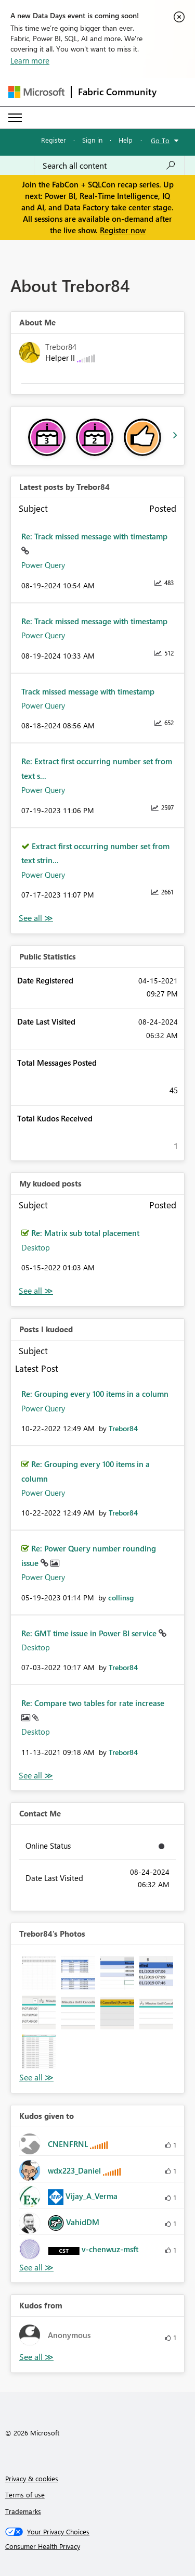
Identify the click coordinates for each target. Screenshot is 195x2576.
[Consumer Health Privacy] (97, 2546)
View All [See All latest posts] (36, 918)
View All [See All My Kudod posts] (36, 1291)
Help (126, 139)
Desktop (35, 1247)
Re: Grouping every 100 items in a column (94, 1393)
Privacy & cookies (31, 2478)
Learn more (29, 60)
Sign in (92, 139)
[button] (39, 1973)
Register (53, 139)
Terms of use (25, 2494)
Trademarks (23, 2511)
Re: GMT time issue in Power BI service (90, 1633)
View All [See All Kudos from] (36, 2357)
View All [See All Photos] (36, 2077)
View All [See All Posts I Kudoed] (36, 1776)
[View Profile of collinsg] (121, 1597)
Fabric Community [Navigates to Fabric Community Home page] (117, 91)
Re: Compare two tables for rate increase (92, 1703)
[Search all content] (109, 165)
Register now (123, 230)
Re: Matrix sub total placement (85, 1233)
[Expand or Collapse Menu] (15, 118)
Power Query (43, 565)
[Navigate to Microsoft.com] (36, 92)
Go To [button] (160, 140)
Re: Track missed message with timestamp (94, 536)
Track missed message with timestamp (87, 691)
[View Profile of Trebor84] (123, 1428)
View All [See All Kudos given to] (36, 2268)
